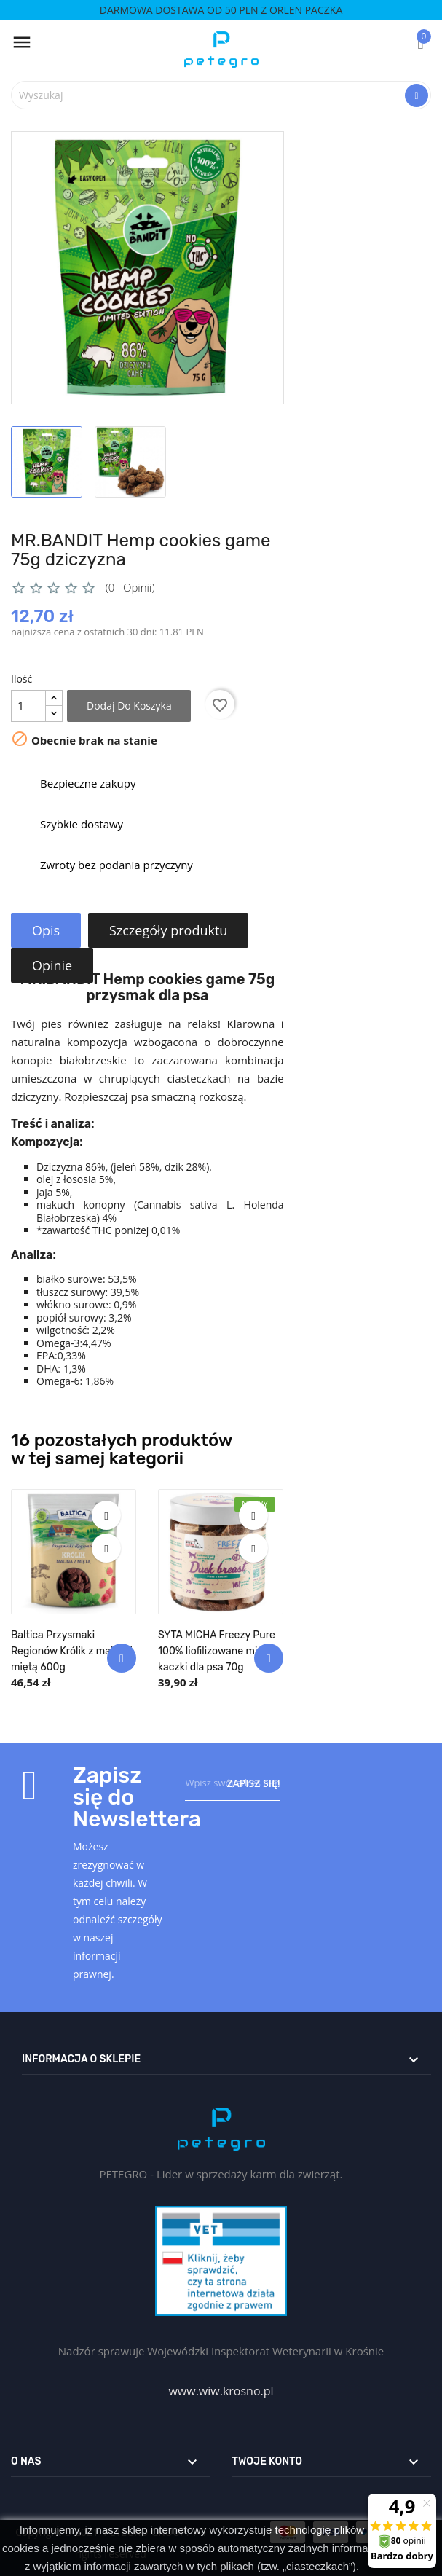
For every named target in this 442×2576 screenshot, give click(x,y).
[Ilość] (28, 706)
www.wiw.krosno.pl (220, 2391)
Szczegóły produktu (170, 930)
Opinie (53, 965)
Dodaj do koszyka (129, 705)
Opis (46, 930)
